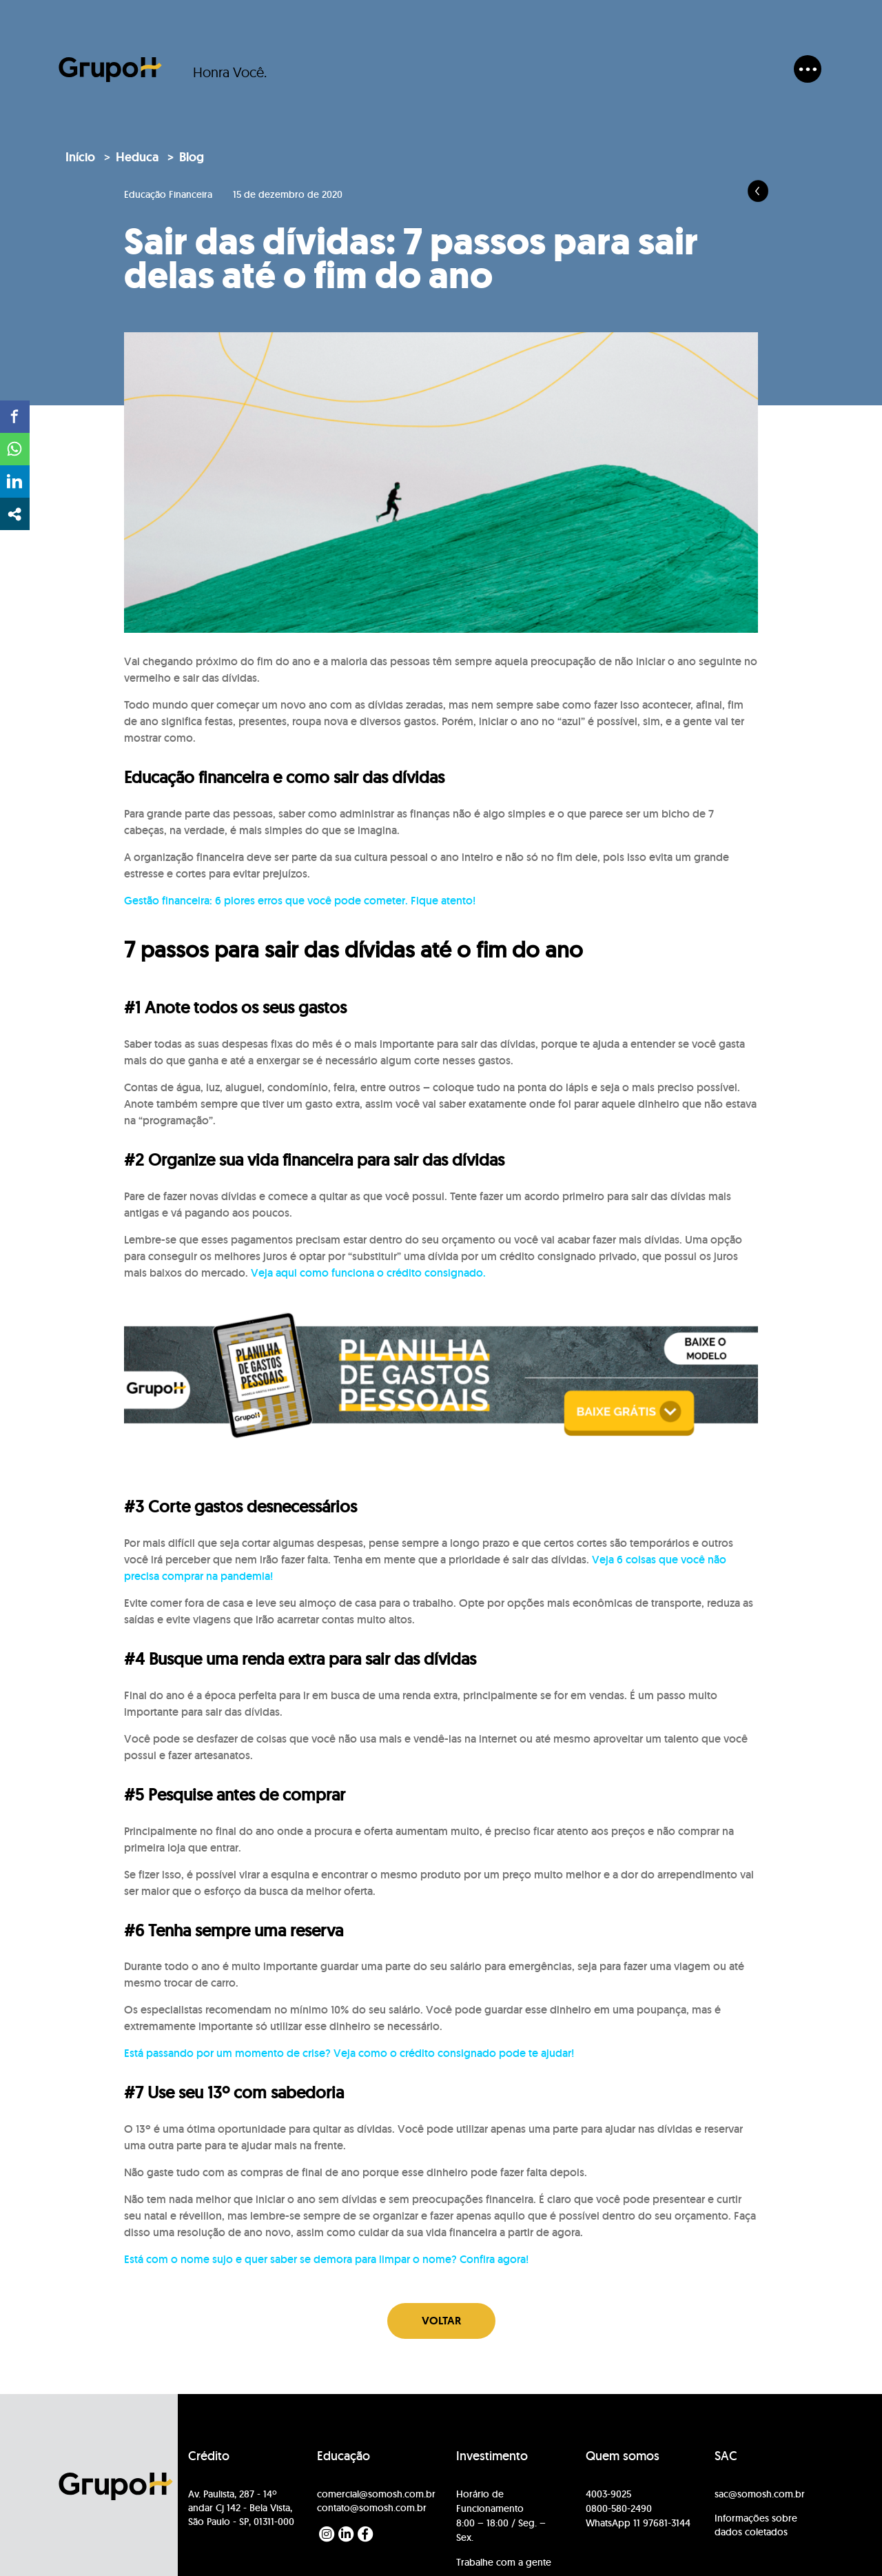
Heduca (137, 157)
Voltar (441, 2320)
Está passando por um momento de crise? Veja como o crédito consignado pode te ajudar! (349, 2053)
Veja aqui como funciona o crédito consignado (367, 1273)
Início (80, 157)
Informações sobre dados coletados (756, 2525)
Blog (191, 157)
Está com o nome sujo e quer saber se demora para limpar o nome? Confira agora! (326, 2259)
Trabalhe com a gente (503, 2562)
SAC (726, 2456)
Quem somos (622, 2456)
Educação (343, 2456)
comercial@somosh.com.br (376, 2494)
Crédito (208, 2456)
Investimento (492, 2456)
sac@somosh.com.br (760, 2494)
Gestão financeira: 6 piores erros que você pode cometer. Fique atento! (299, 900)
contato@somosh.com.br (372, 2508)
